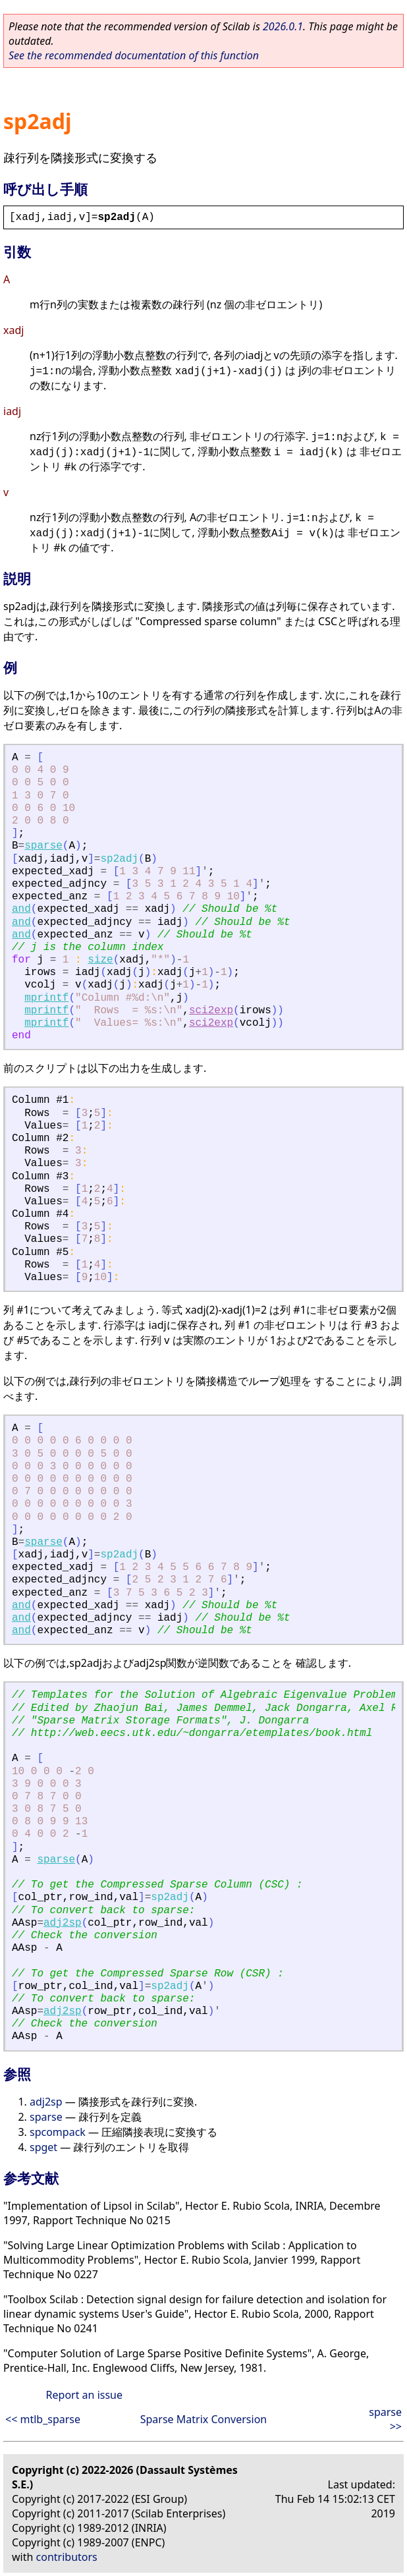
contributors (66, 2557)
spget (43, 2147)
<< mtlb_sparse (42, 2419)
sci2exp (211, 1011)
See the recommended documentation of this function (134, 55)
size (100, 960)
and (21, 909)
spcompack (58, 2132)
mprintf (46, 998)
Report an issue (84, 2395)
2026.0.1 (283, 26)
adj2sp (62, 1923)
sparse (43, 846)
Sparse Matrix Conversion (203, 2419)
